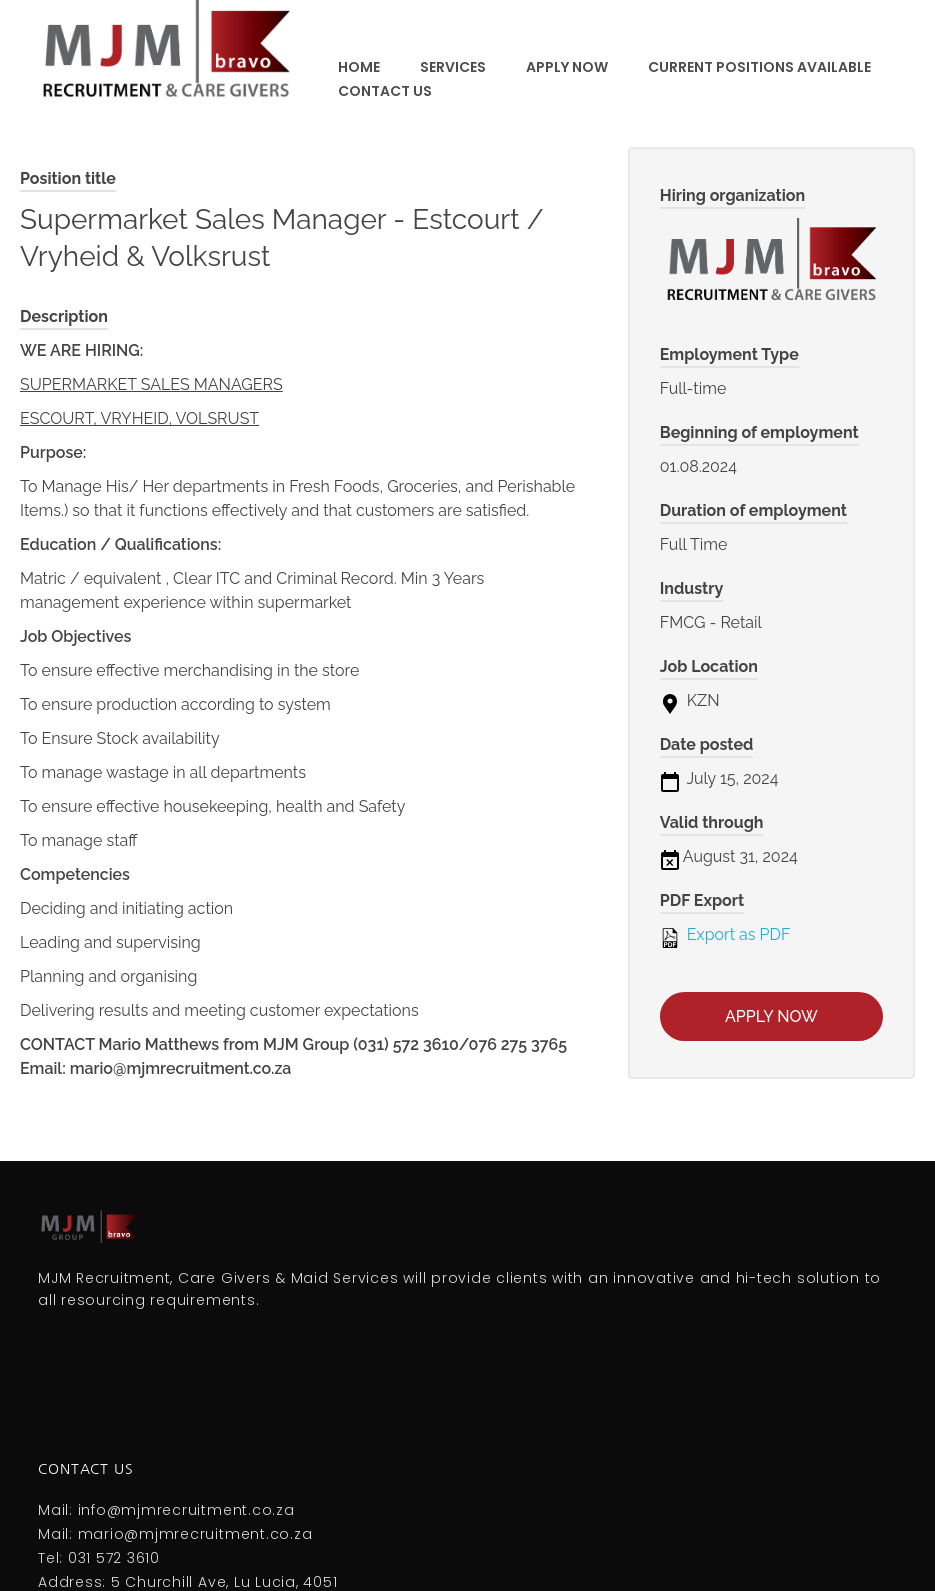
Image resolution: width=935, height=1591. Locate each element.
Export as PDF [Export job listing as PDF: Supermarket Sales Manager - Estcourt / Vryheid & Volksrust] (725, 936)
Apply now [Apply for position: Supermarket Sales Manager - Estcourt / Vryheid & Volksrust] (771, 1016)
